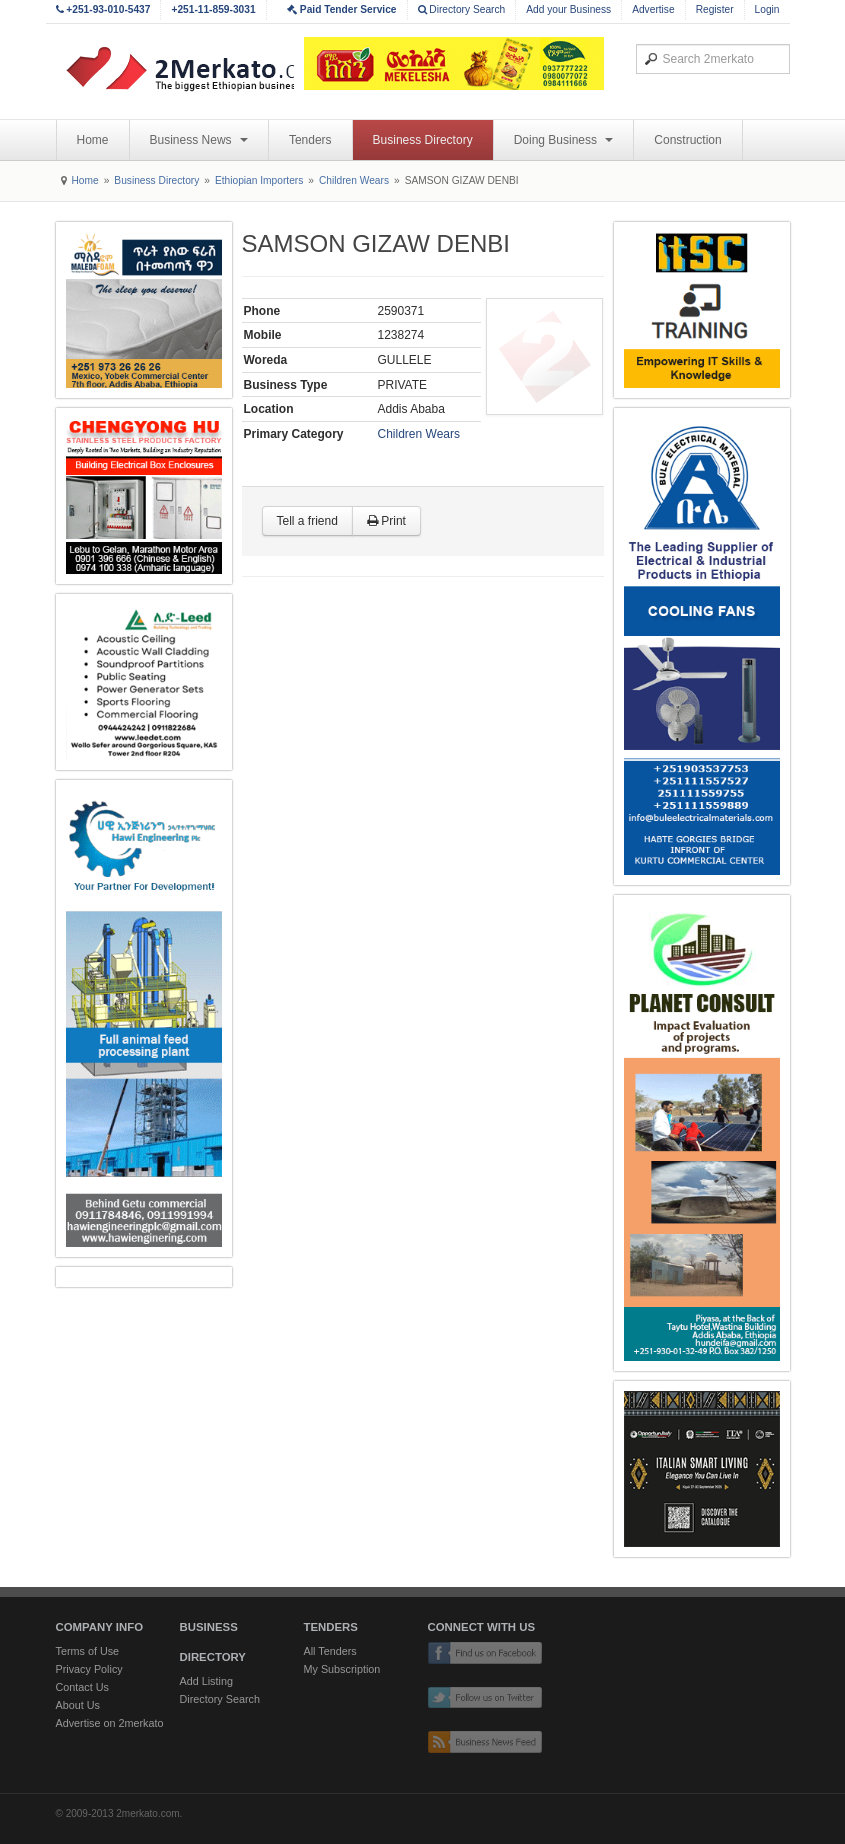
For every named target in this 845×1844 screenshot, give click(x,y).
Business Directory (423, 140)
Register (715, 9)
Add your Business (568, 9)
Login (767, 9)
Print (386, 521)
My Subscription (342, 1669)
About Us (78, 1705)
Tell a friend (307, 521)
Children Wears (354, 180)
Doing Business (564, 140)
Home (93, 140)
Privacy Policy (89, 1669)
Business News (199, 140)
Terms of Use (88, 1651)
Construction (687, 140)
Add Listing (206, 1681)
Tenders (310, 140)
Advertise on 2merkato (110, 1723)
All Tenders (330, 1651)
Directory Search (462, 9)
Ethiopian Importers (259, 180)
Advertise (653, 9)
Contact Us (82, 1687)
